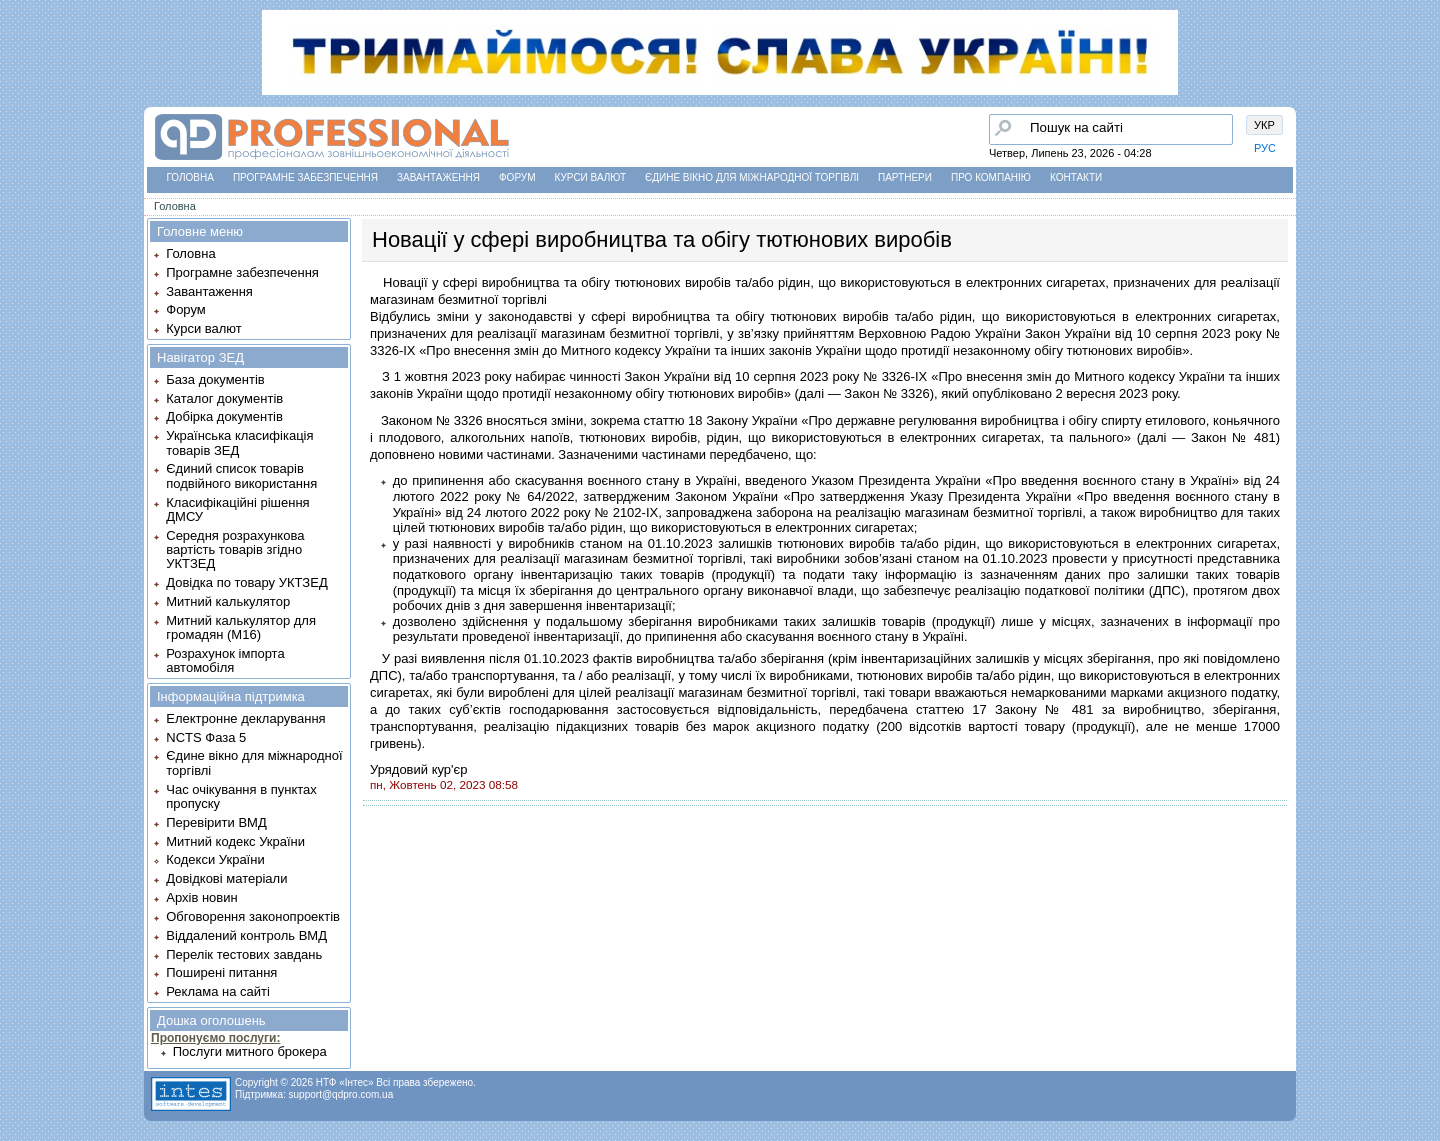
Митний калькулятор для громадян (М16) (241, 627)
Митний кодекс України (235, 841)
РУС (1265, 148)
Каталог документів (224, 398)
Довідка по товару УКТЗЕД (246, 582)
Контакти (1076, 177)
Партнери (905, 177)
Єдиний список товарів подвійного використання (241, 475)
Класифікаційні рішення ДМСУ (237, 509)
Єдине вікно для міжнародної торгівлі (752, 177)
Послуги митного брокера (250, 1051)
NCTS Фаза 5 (206, 737)
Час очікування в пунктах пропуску (241, 796)
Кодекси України (215, 859)
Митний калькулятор (228, 601)
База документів (215, 379)
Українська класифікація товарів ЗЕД (239, 442)
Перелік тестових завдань (244, 954)
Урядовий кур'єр (418, 769)
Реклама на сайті (218, 991)
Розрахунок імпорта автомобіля (225, 660)
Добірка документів (224, 416)
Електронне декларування (245, 718)
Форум (517, 177)
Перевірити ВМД (216, 822)
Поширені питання (221, 972)
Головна (190, 177)
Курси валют (590, 177)
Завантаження (438, 177)
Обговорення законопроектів (253, 916)
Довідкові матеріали (226, 878)
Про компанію (991, 177)
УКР (1264, 125)
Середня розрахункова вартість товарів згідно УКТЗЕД (235, 550)
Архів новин (201, 897)
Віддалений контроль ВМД (246, 935)
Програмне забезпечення (305, 177)
